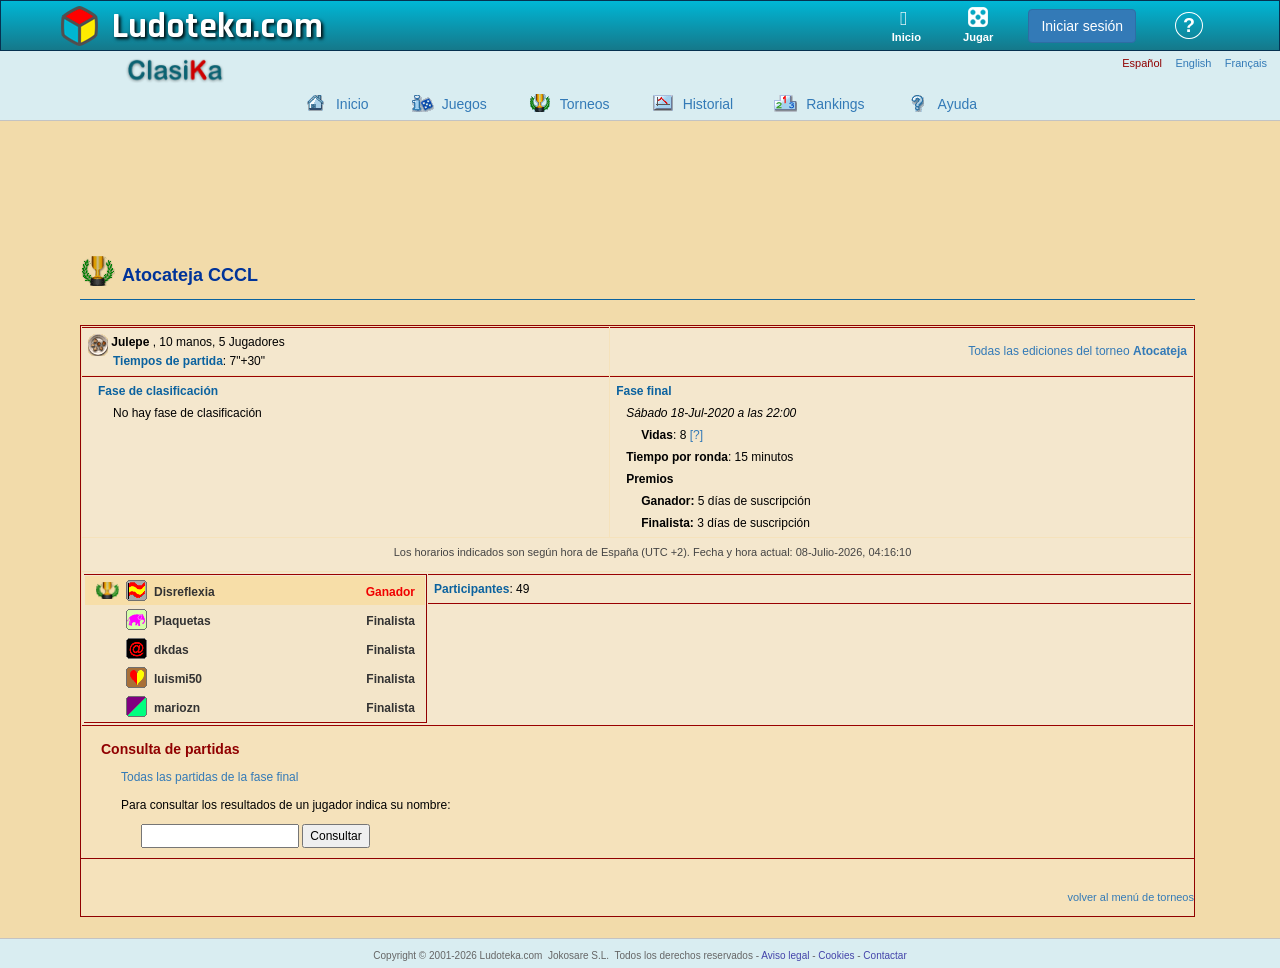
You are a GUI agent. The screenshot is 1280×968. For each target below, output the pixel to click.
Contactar (884, 955)
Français (1246, 63)
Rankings (835, 104)
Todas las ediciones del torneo (1077, 351)
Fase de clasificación (158, 391)
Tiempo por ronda (677, 457)
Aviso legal (785, 955)
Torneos (585, 104)
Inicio (352, 104)
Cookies (836, 955)
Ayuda (957, 104)
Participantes (471, 589)
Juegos (464, 104)
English (1193, 63)
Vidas (657, 435)
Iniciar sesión (1082, 26)
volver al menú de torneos (1130, 897)
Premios (649, 479)
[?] (696, 435)
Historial (708, 104)
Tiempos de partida (168, 361)
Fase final (643, 391)
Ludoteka (182, 27)
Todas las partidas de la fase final (209, 777)
